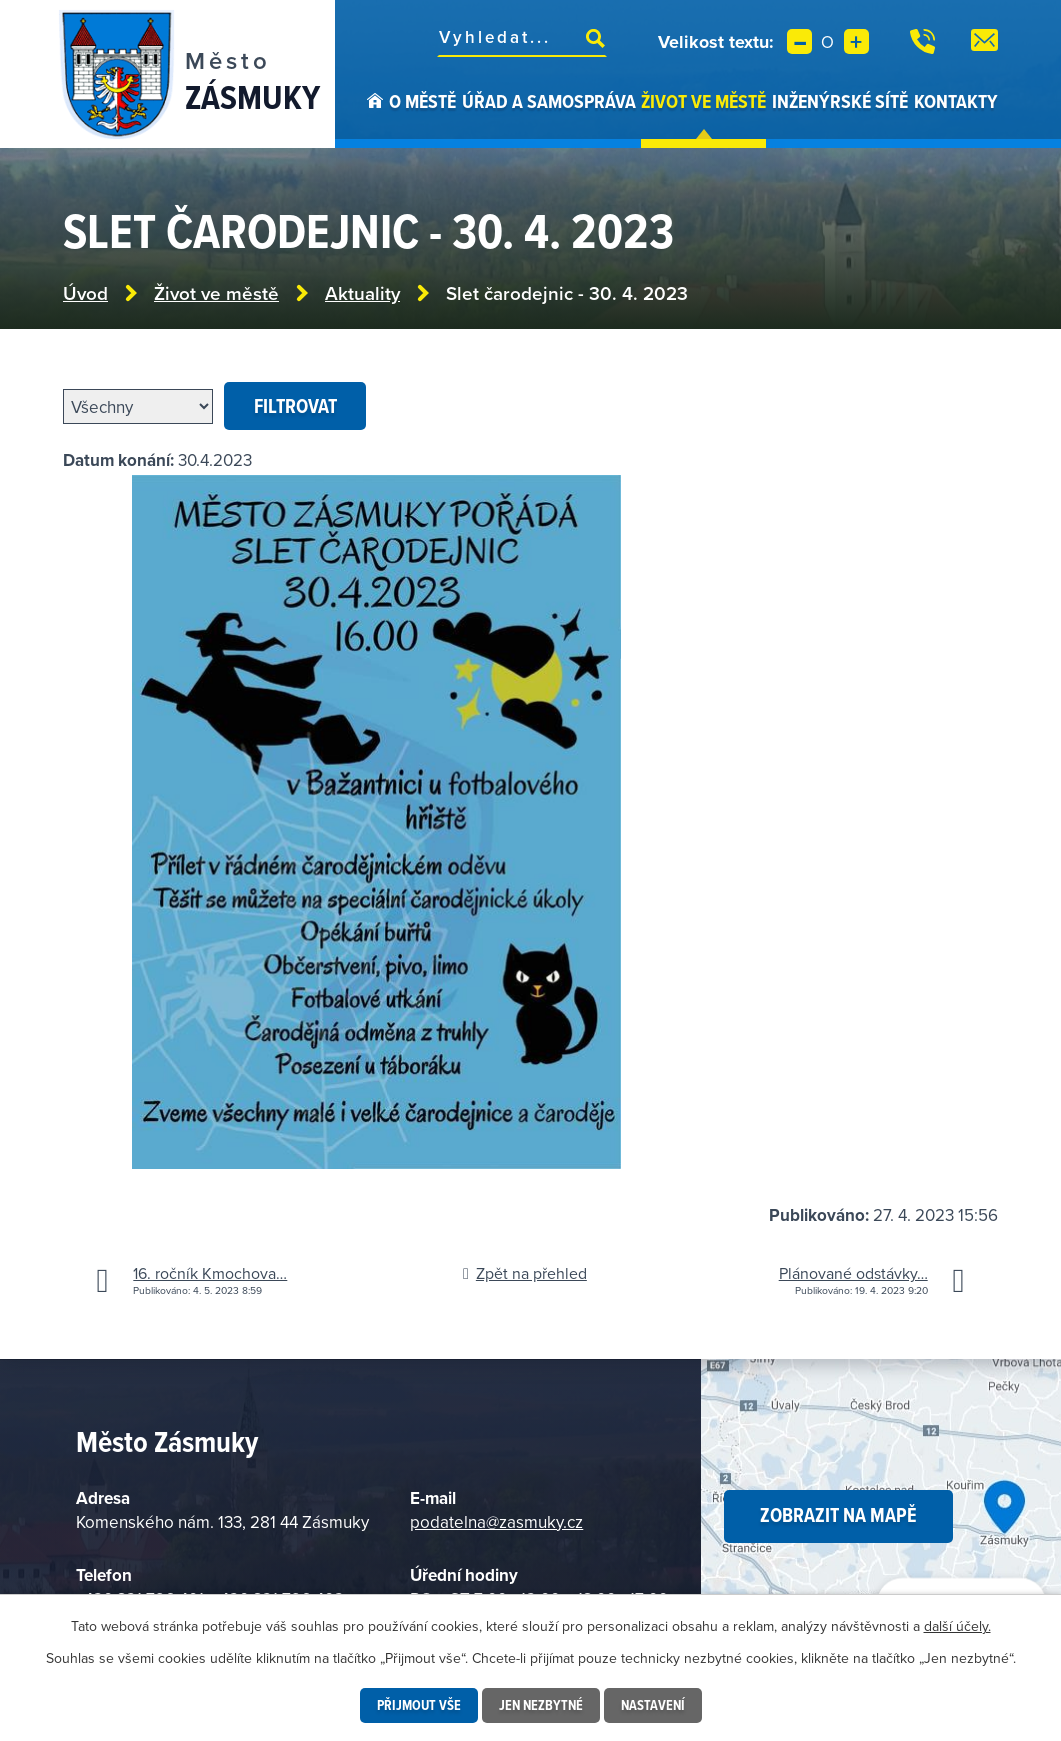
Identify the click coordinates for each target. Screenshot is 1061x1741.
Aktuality (362, 293)
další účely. (957, 1626)
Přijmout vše (419, 1705)
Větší (856, 41)
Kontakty (956, 101)
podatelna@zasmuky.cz (496, 1522)
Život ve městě (703, 101)
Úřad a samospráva (549, 101)
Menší (799, 41)
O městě (422, 101)
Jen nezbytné (541, 1705)
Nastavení (653, 1705)
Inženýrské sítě (840, 101)
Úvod (375, 118)
